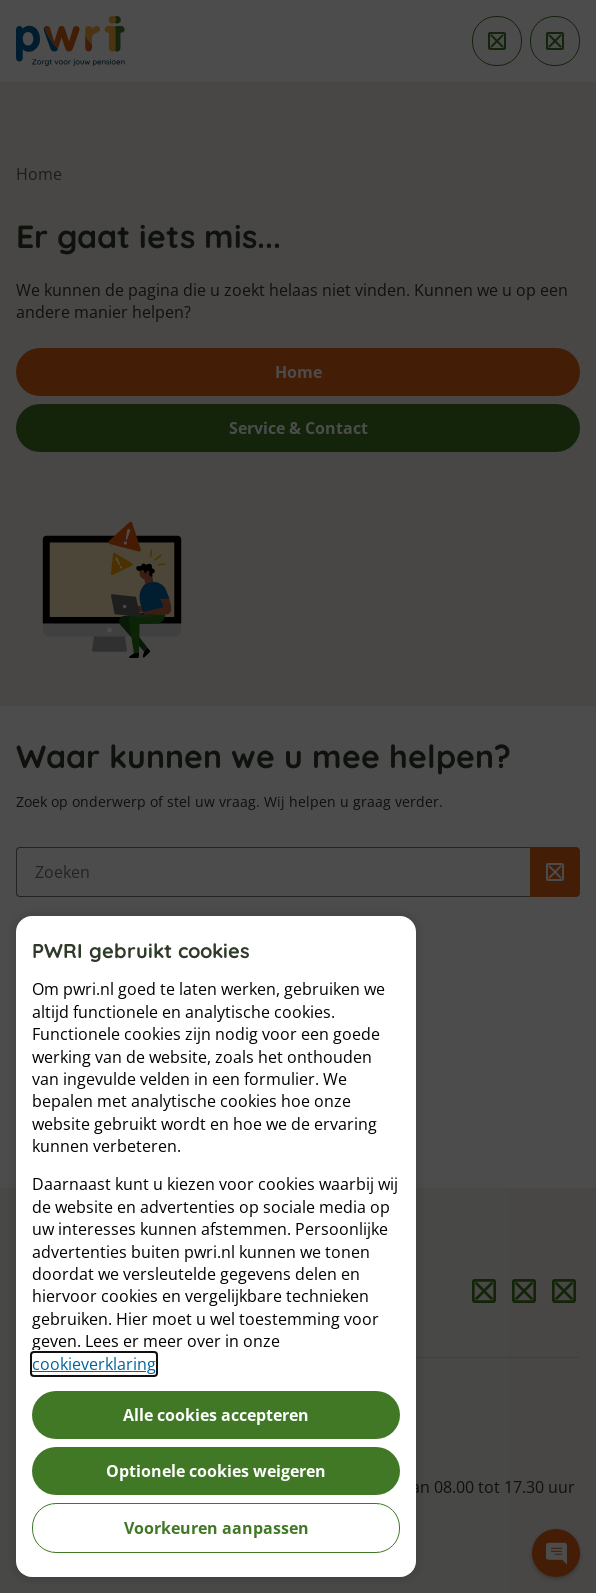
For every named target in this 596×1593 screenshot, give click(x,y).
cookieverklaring (94, 1364)
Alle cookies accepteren (216, 1415)
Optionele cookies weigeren (216, 1471)
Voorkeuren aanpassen (216, 1528)
